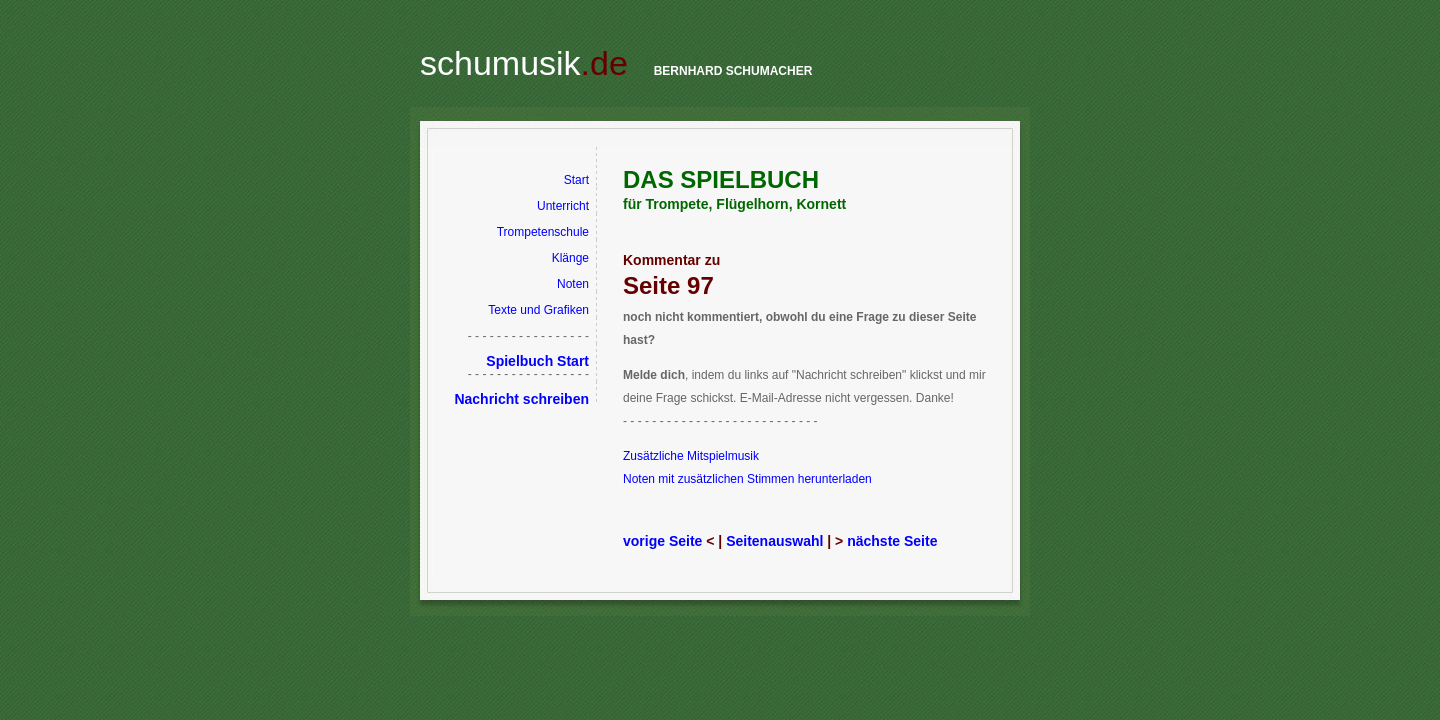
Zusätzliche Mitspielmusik (691, 456)
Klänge (570, 258)
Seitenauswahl (774, 541)
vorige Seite (662, 541)
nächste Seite (892, 541)
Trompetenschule (543, 232)
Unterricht (563, 206)
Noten (573, 284)
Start (576, 180)
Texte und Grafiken (538, 310)
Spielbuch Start (537, 361)
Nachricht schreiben (521, 399)
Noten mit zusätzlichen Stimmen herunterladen (747, 479)
